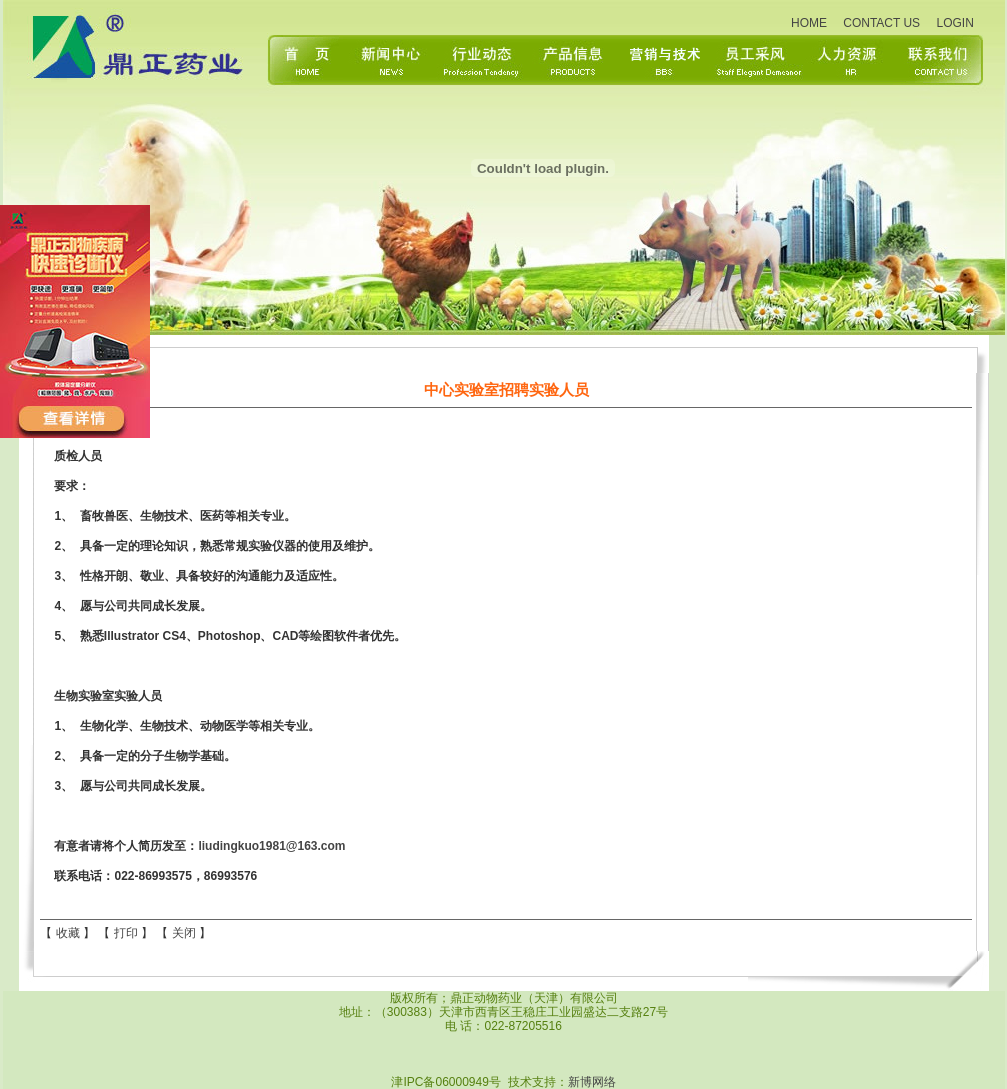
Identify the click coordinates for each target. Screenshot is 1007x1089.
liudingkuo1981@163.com (271, 846)
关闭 (184, 933)
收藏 (68, 933)
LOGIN (954, 23)
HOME (809, 23)
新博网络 (592, 1082)
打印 (126, 933)
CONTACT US (881, 23)
